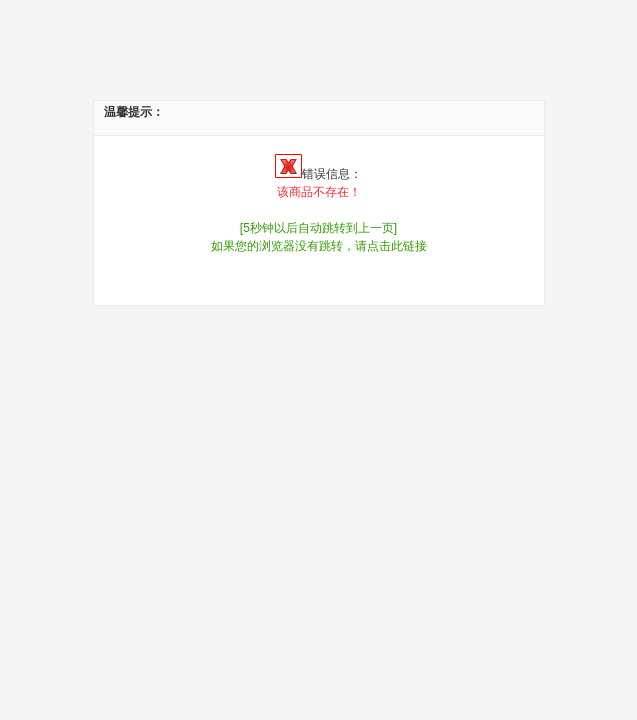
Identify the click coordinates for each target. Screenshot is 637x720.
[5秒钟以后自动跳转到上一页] (318, 228)
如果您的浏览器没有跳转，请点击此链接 (319, 246)
